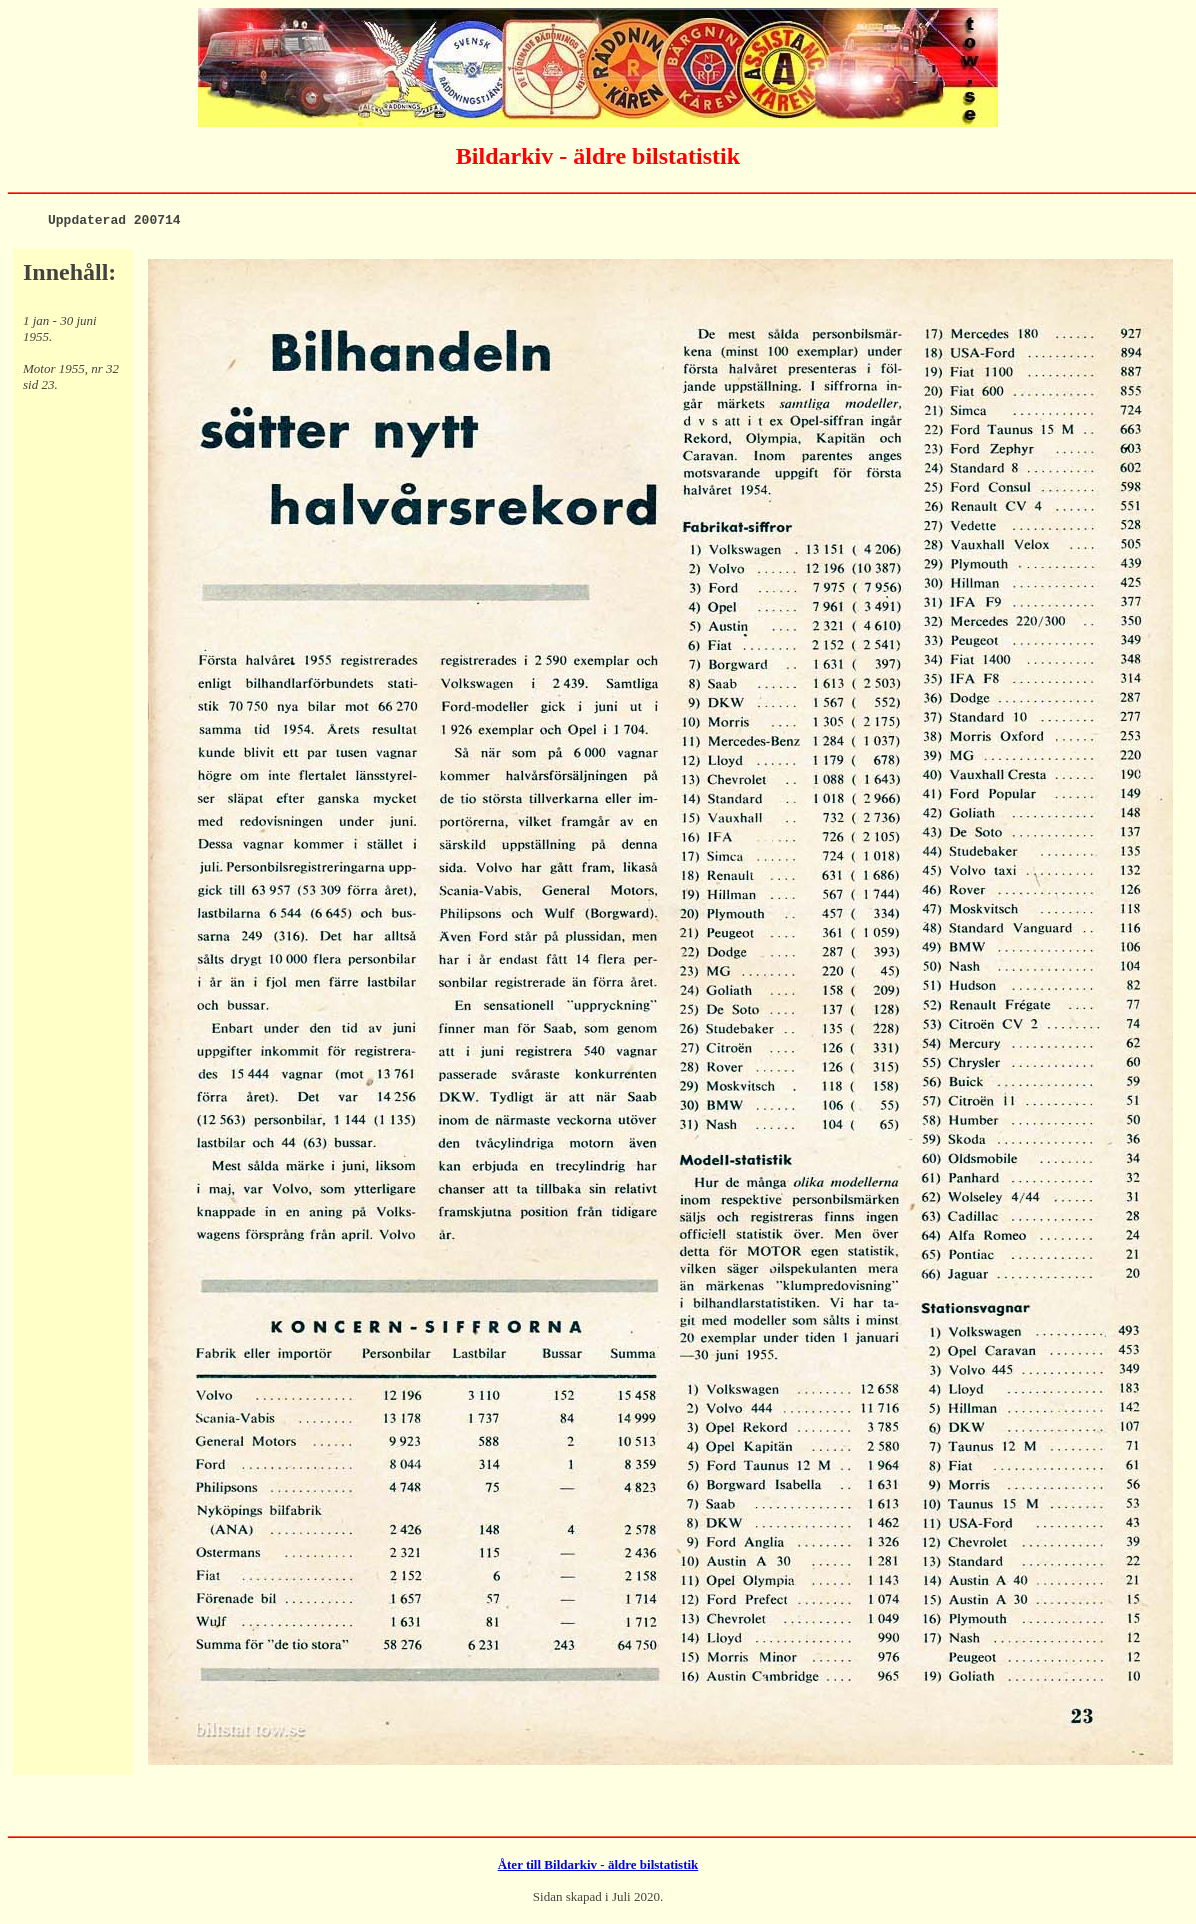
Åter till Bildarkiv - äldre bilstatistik (598, 1867)
